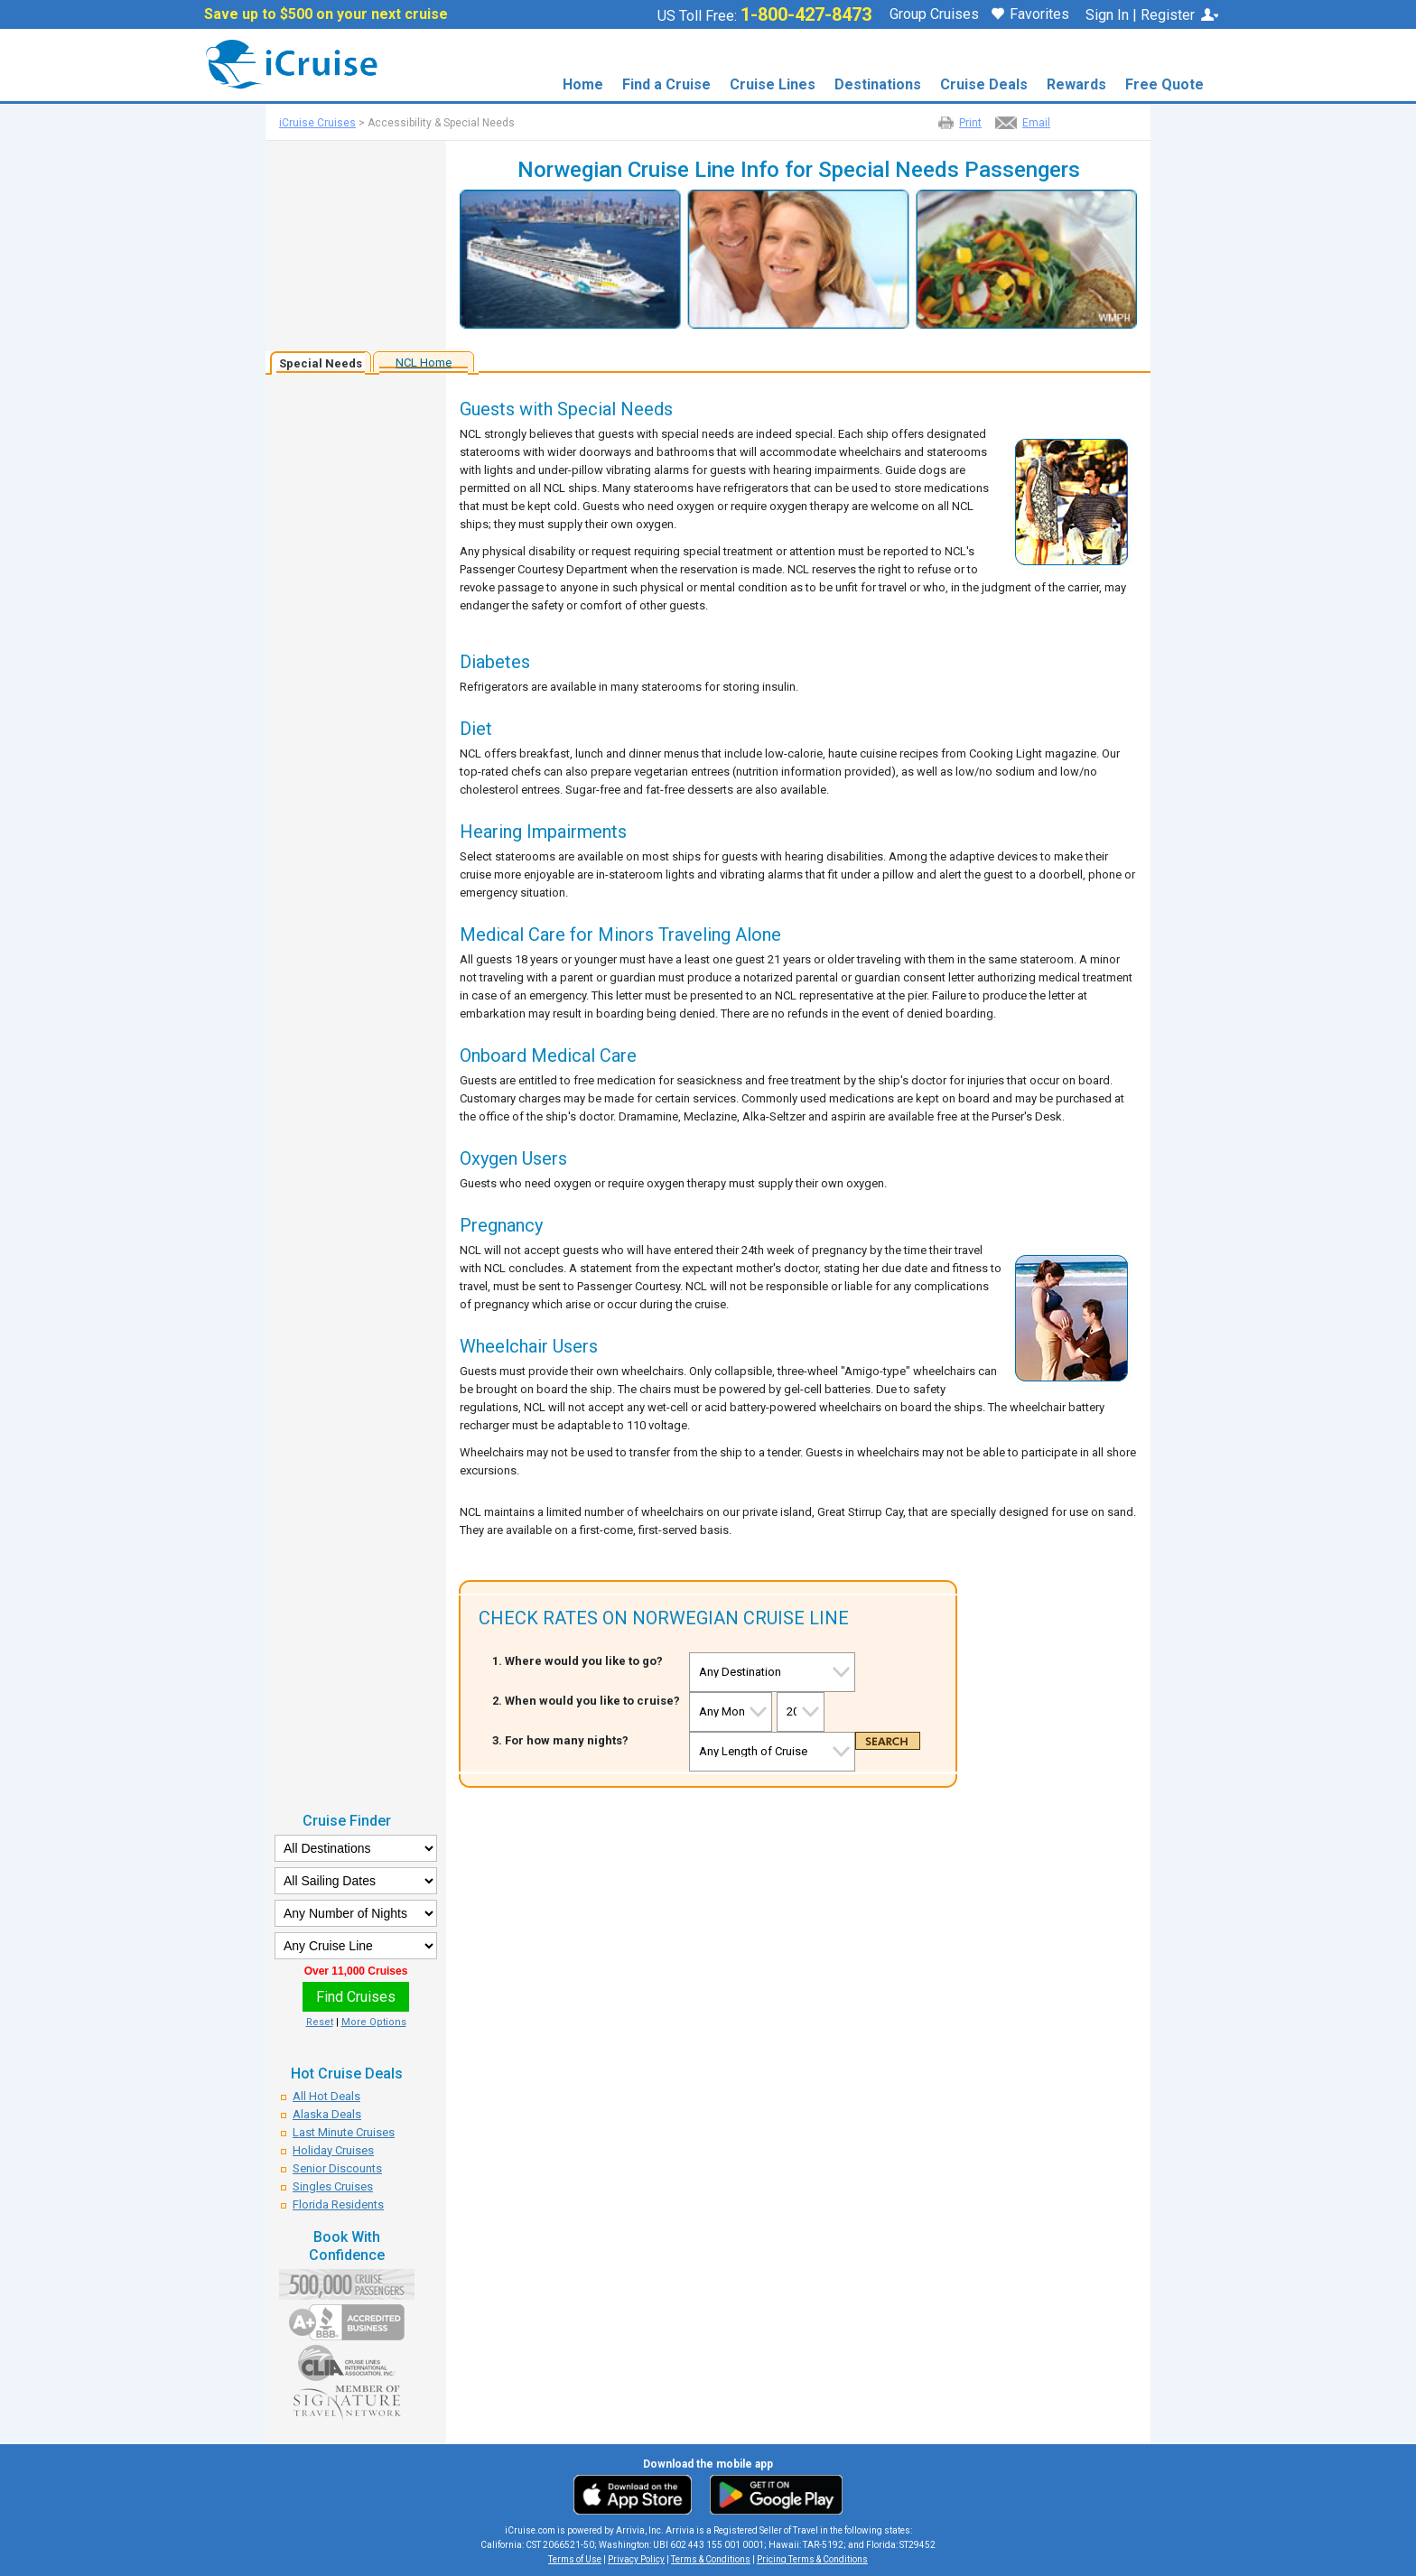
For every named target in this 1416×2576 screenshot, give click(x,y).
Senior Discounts (337, 2168)
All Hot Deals (326, 2096)
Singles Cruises (333, 2186)
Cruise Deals (984, 84)
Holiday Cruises (333, 2150)
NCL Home (424, 362)
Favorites (1030, 15)
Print (970, 122)
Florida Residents (338, 2204)
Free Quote (1164, 84)
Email (1036, 122)
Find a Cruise (666, 84)
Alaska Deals (327, 2114)
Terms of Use (574, 2559)
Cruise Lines (772, 84)
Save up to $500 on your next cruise (326, 14)
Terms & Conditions (710, 2559)
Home (583, 84)
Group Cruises (934, 14)
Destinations (877, 84)
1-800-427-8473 (806, 14)
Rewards (1076, 84)
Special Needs (320, 363)
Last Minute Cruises (344, 2132)
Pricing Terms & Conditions (812, 2559)
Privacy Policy (636, 2559)
